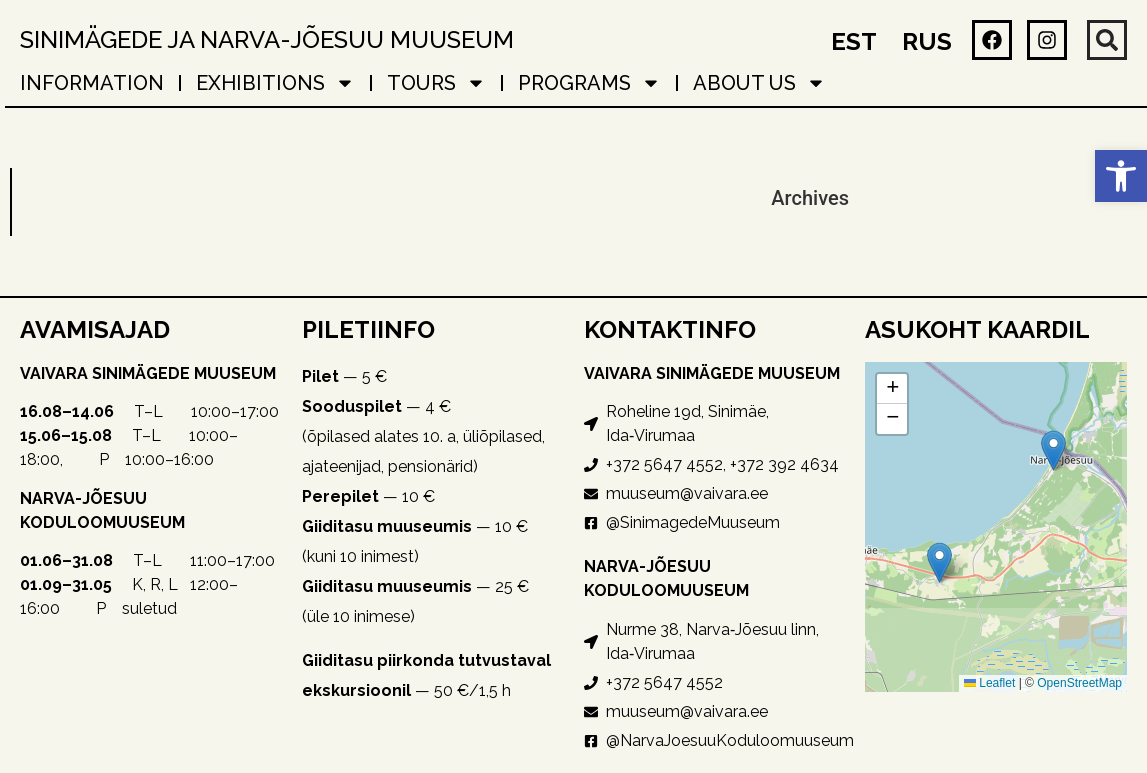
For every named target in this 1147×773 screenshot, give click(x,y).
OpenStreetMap (1079, 683)
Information (92, 83)
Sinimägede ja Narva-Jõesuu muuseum (267, 39)
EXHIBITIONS (275, 83)
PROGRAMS (589, 83)
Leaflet (989, 683)
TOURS (436, 83)
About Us (759, 83)
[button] (1121, 176)
